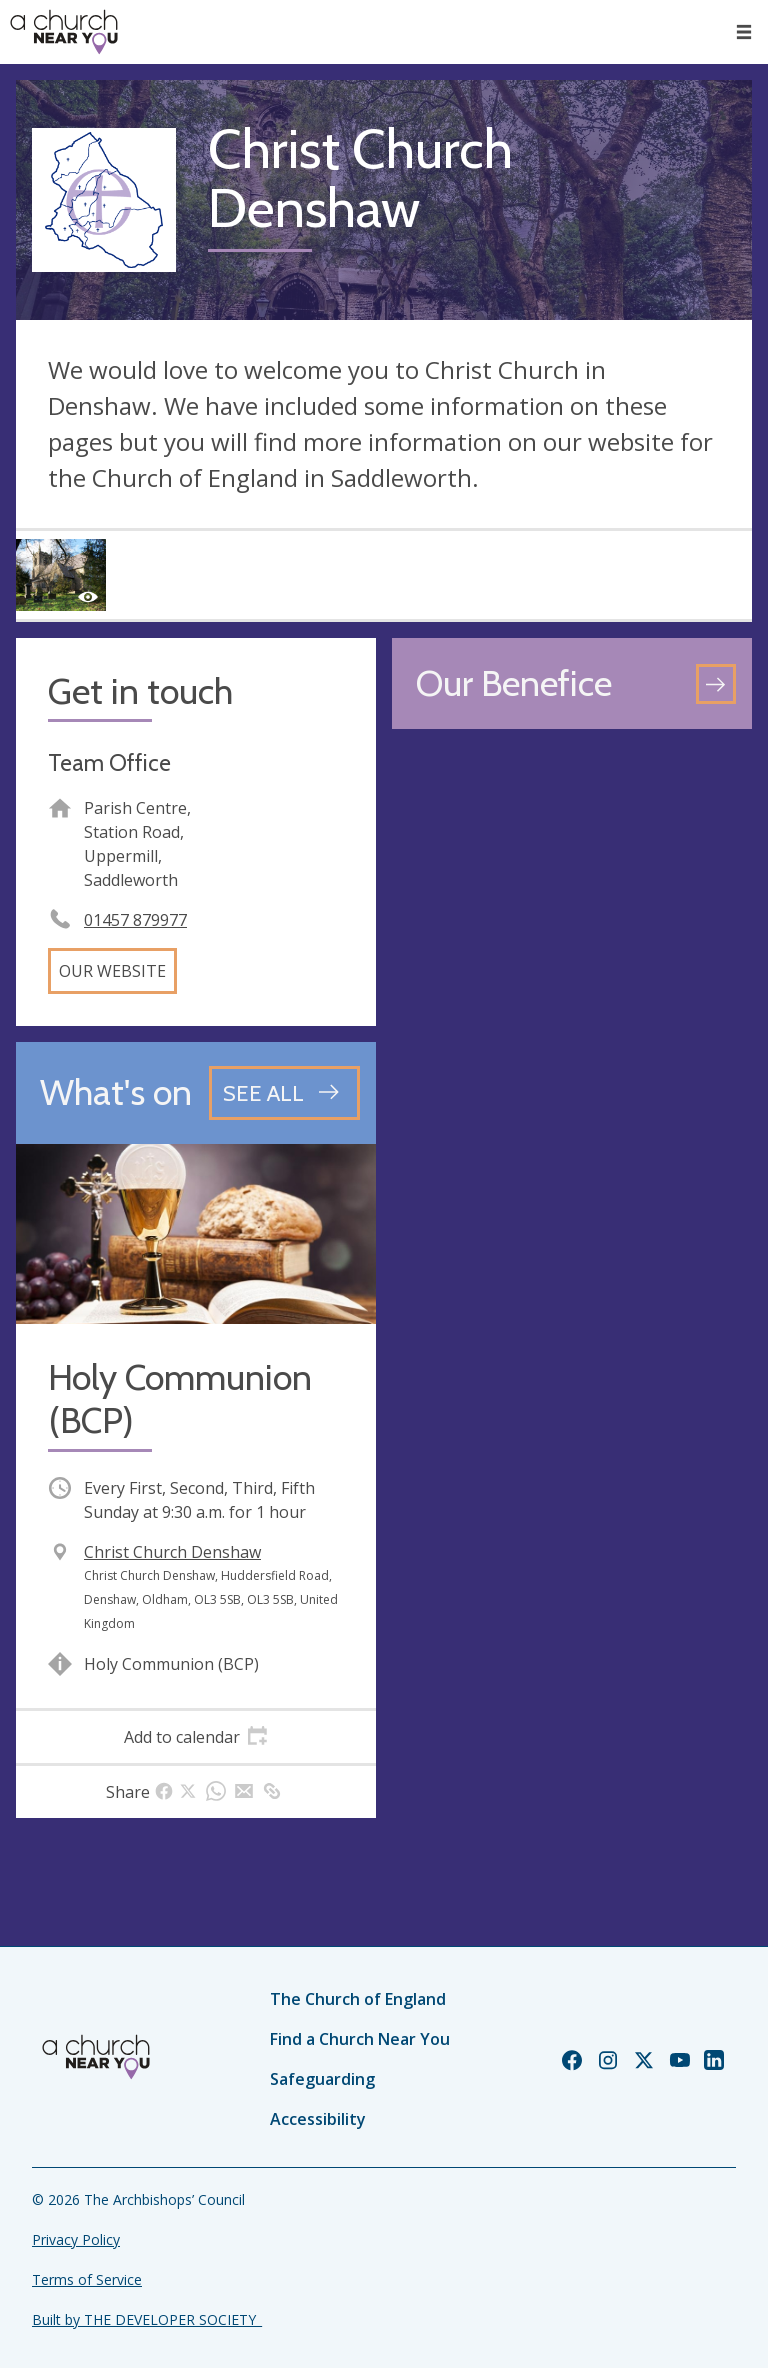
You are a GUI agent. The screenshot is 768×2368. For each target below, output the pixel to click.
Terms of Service (87, 2279)
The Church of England (358, 1999)
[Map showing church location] (572, 925)
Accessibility (318, 2119)
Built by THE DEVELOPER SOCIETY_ (147, 2319)
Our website (112, 971)
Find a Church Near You (360, 2039)
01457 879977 (135, 920)
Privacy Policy (76, 2239)
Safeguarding (322, 2079)
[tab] (196, 1737)
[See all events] (284, 1093)
